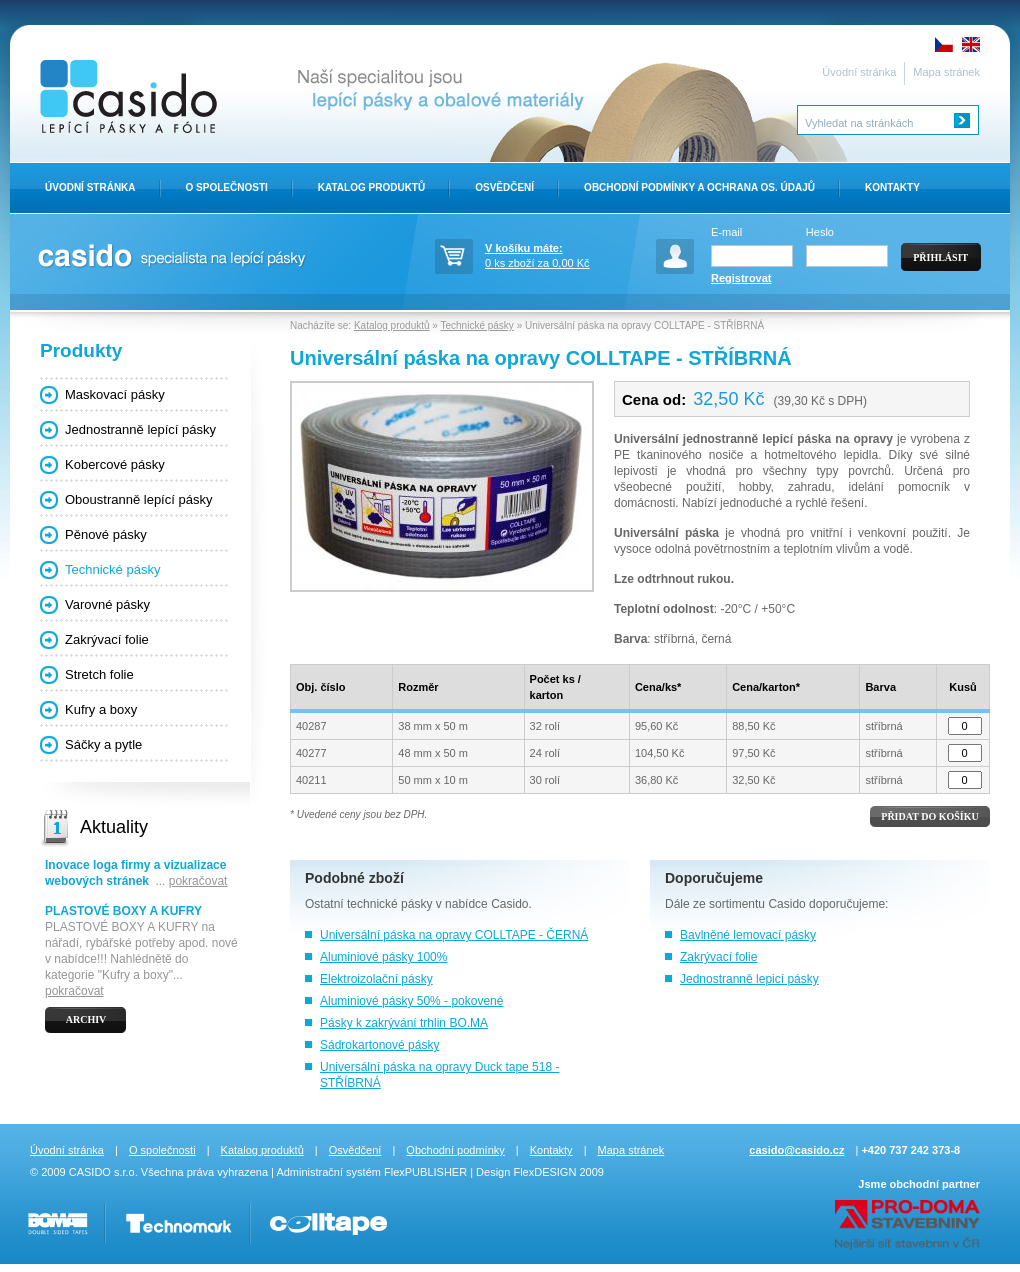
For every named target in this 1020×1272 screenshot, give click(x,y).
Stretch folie (99, 674)
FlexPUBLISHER (425, 1172)
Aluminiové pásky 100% (383, 957)
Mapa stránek (946, 72)
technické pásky (389, 904)
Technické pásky (112, 569)
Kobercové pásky (115, 464)
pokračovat (198, 881)
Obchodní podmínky (455, 1150)
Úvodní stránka (859, 72)
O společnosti (162, 1150)
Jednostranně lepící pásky (140, 429)
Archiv (86, 1019)
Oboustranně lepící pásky (138, 499)
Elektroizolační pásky (376, 979)
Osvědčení (504, 187)
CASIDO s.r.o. (103, 1172)
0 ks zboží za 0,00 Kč (555, 254)
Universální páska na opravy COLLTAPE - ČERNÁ (454, 935)
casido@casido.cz (796, 1150)
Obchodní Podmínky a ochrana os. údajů (699, 187)
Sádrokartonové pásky (379, 1045)
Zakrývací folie (718, 957)
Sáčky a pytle (103, 744)
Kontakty (892, 187)
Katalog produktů (371, 187)
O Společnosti (227, 187)
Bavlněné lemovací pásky (748, 935)
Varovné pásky (107, 604)
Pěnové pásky (106, 534)
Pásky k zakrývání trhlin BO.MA (404, 1023)
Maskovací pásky (115, 394)
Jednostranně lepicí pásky (749, 979)
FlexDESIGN (544, 1172)
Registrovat (741, 278)
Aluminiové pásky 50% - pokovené (411, 1001)
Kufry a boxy (101, 709)
